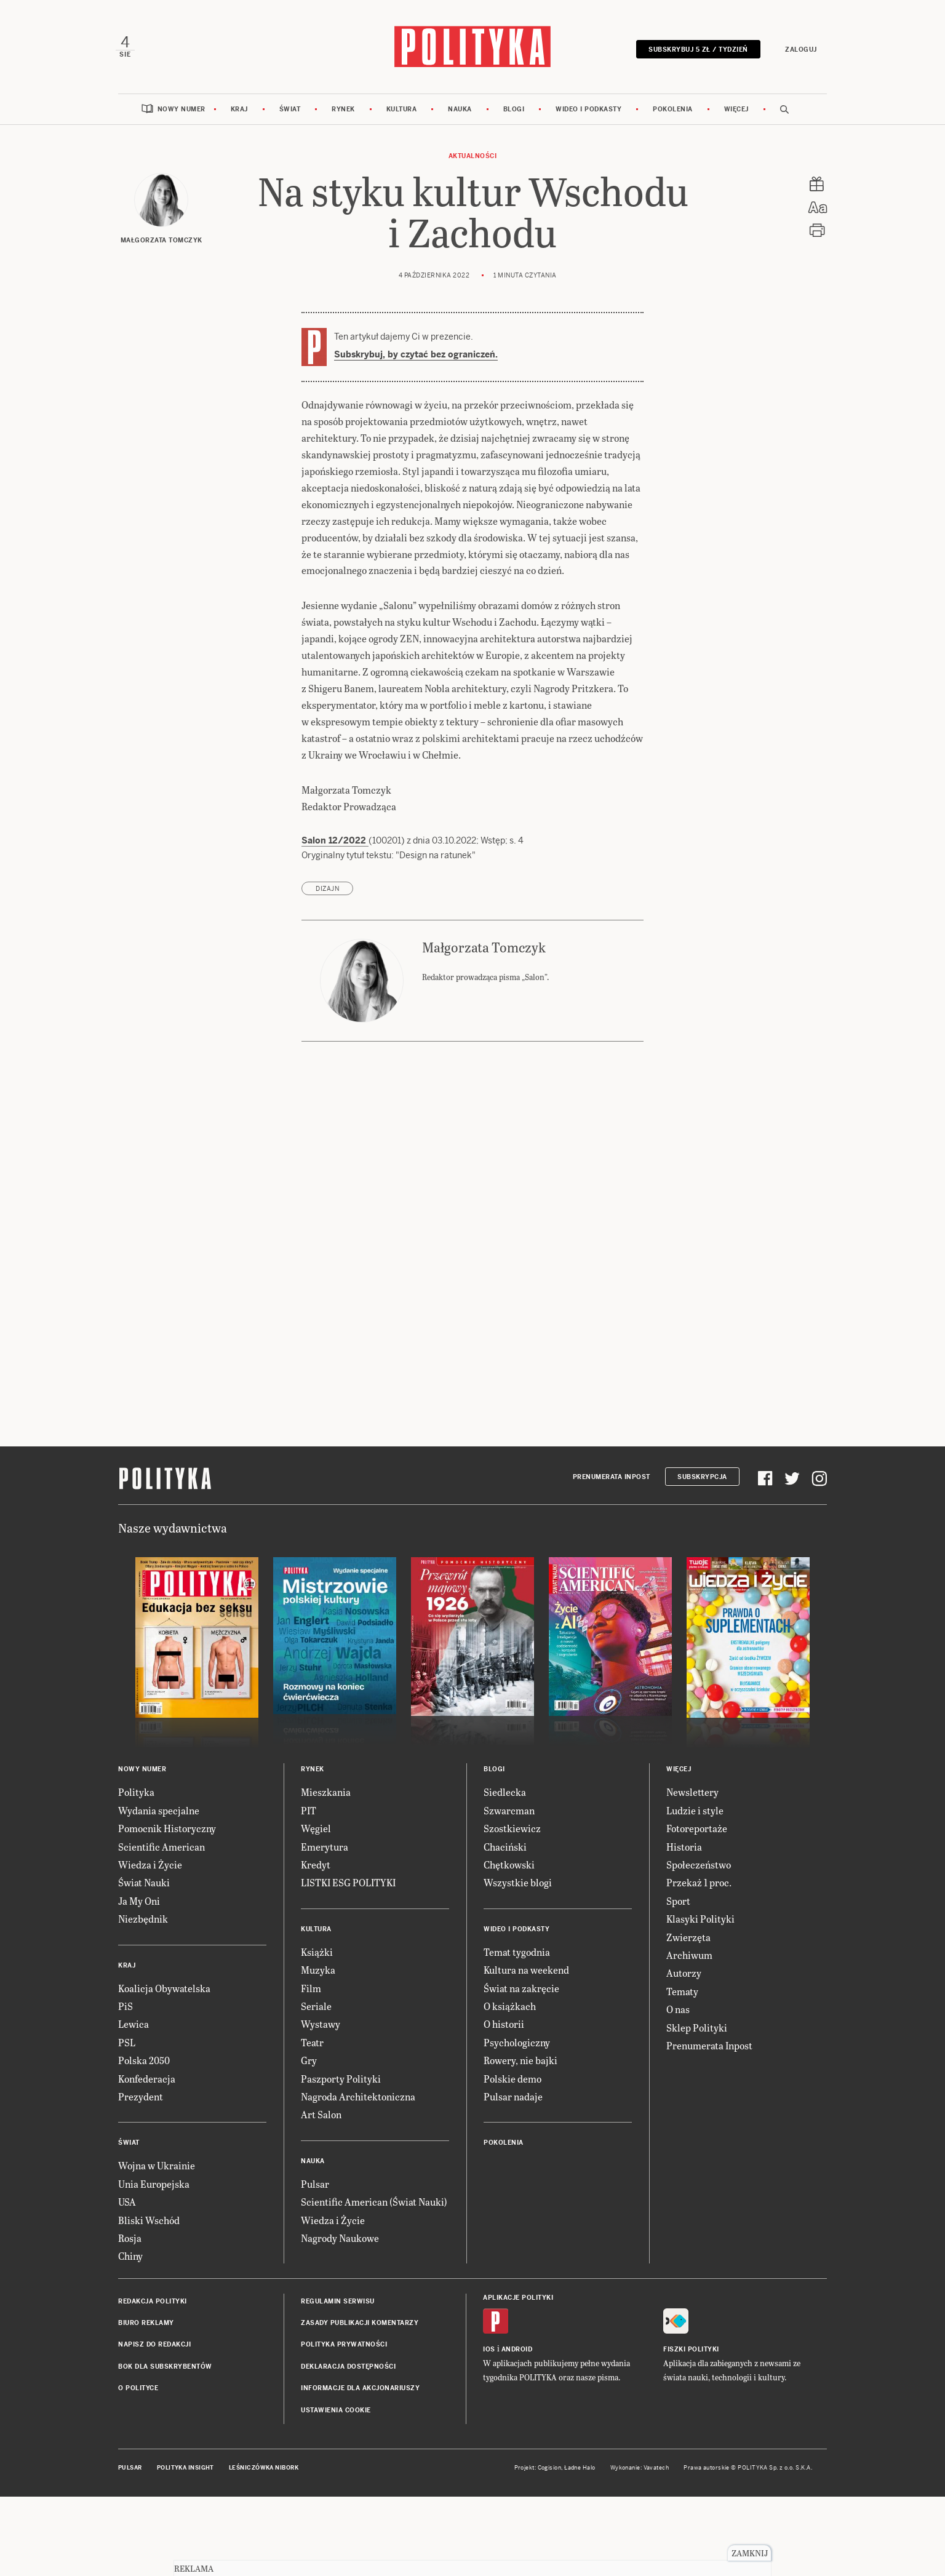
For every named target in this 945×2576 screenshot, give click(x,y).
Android (517, 2352)
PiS (125, 2009)
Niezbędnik (143, 1922)
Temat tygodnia (517, 1955)
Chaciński (505, 1850)
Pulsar (315, 2187)
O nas (678, 2013)
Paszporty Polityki (341, 2082)
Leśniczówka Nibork (263, 2470)
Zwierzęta (688, 1940)
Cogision (550, 2470)
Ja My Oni (139, 1904)
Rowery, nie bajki (520, 2064)
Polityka (136, 1795)
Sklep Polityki (696, 2031)
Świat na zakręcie (521, 1991)
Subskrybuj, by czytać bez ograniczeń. (416, 357)
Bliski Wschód (149, 2223)
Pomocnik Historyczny (167, 1832)
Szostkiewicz (512, 1832)
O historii (504, 2027)
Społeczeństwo (698, 1868)
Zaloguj (799, 51)
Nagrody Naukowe (340, 2241)
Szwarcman (509, 1813)
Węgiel (316, 1832)
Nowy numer (181, 112)
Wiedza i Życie (150, 1868)
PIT (308, 1813)
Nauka (460, 112)
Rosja (130, 2241)
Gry (309, 2064)
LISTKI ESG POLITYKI (348, 1886)
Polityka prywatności (344, 2348)
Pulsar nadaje (513, 2099)
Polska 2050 (144, 2064)
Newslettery (692, 1795)
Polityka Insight (185, 2470)
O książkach (510, 2009)
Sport (678, 1904)
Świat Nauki (144, 1886)
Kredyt (315, 1868)
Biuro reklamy (146, 2327)
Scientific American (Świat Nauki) (374, 2205)
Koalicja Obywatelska (164, 1991)
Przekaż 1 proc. (699, 1886)
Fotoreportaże (696, 1832)
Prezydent (140, 2099)
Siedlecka (505, 1795)
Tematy (682, 1994)
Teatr (312, 2045)
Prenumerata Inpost (611, 1480)
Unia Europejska (153, 2187)
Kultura (401, 112)
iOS (489, 2352)
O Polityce (138, 2392)
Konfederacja (146, 2082)
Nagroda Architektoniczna (358, 2099)
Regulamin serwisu (338, 2304)
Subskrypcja (702, 1480)
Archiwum (689, 1958)
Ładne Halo (580, 2470)
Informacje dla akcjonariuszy (360, 2392)
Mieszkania (326, 1795)
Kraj (239, 112)
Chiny (130, 2259)
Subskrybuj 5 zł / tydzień (696, 51)
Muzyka (318, 1973)
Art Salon (321, 2118)
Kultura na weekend (526, 1973)
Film (311, 1991)
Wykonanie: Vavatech (639, 2470)
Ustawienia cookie (336, 2413)
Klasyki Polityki (700, 1922)
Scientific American (161, 1850)
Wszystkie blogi (518, 1886)
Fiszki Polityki (691, 2352)
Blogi (514, 112)
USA (127, 2205)
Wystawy (320, 2027)
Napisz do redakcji (154, 2348)
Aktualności (473, 159)
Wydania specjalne (158, 1813)
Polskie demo (512, 2082)
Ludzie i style (695, 1813)
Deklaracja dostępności (348, 2370)
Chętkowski (509, 1868)
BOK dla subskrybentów (165, 2370)
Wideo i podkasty (588, 112)
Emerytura (324, 1850)
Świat (290, 112)
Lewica (133, 2027)
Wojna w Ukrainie (156, 2169)
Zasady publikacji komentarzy (359, 2327)
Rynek (343, 112)
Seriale (316, 2009)
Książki (317, 1955)
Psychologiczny (517, 2045)
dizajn (327, 892)
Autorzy (683, 1976)
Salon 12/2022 (335, 844)
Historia (684, 1850)
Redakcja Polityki (152, 2304)
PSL (126, 2045)
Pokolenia (673, 112)
